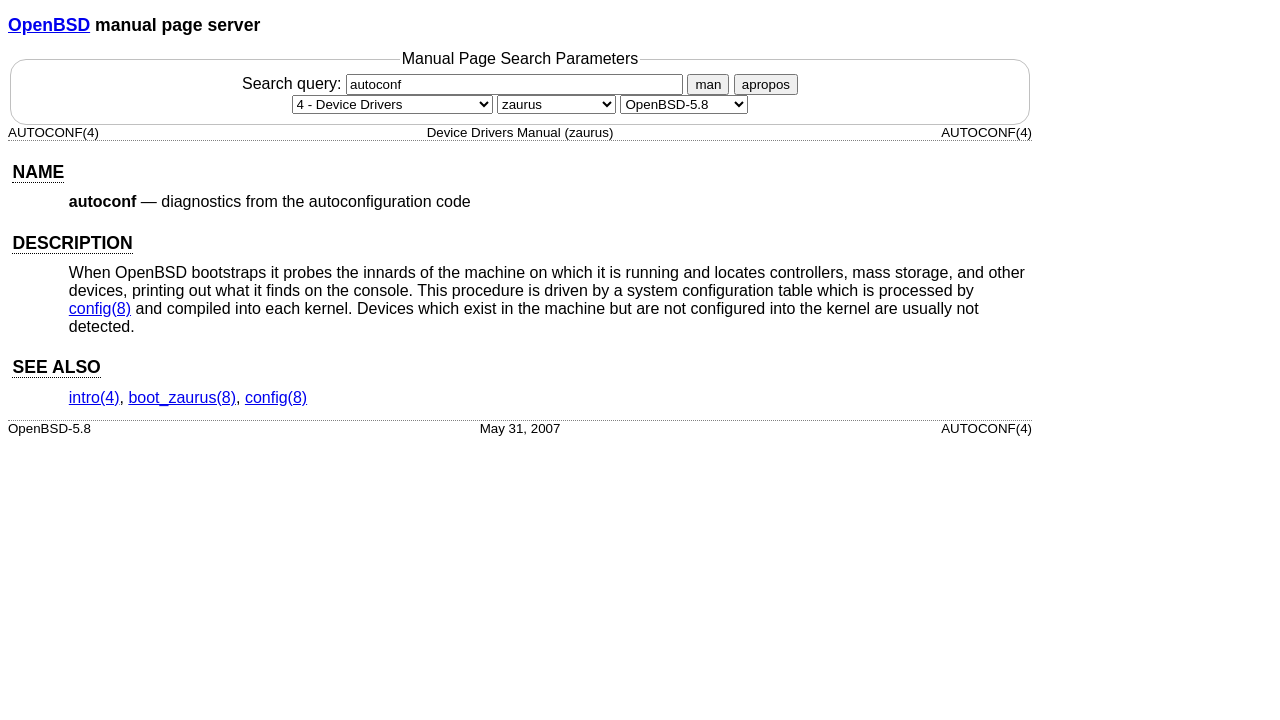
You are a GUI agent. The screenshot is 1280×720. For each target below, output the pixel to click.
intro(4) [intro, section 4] (94, 397)
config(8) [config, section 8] (100, 308)
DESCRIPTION (72, 243)
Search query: (465, 83)
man (708, 84)
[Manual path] (684, 104)
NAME (38, 172)
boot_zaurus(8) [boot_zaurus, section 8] (182, 397)
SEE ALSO (56, 367)
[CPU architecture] (556, 104)
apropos (766, 84)
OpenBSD (49, 25)
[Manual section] (392, 104)
